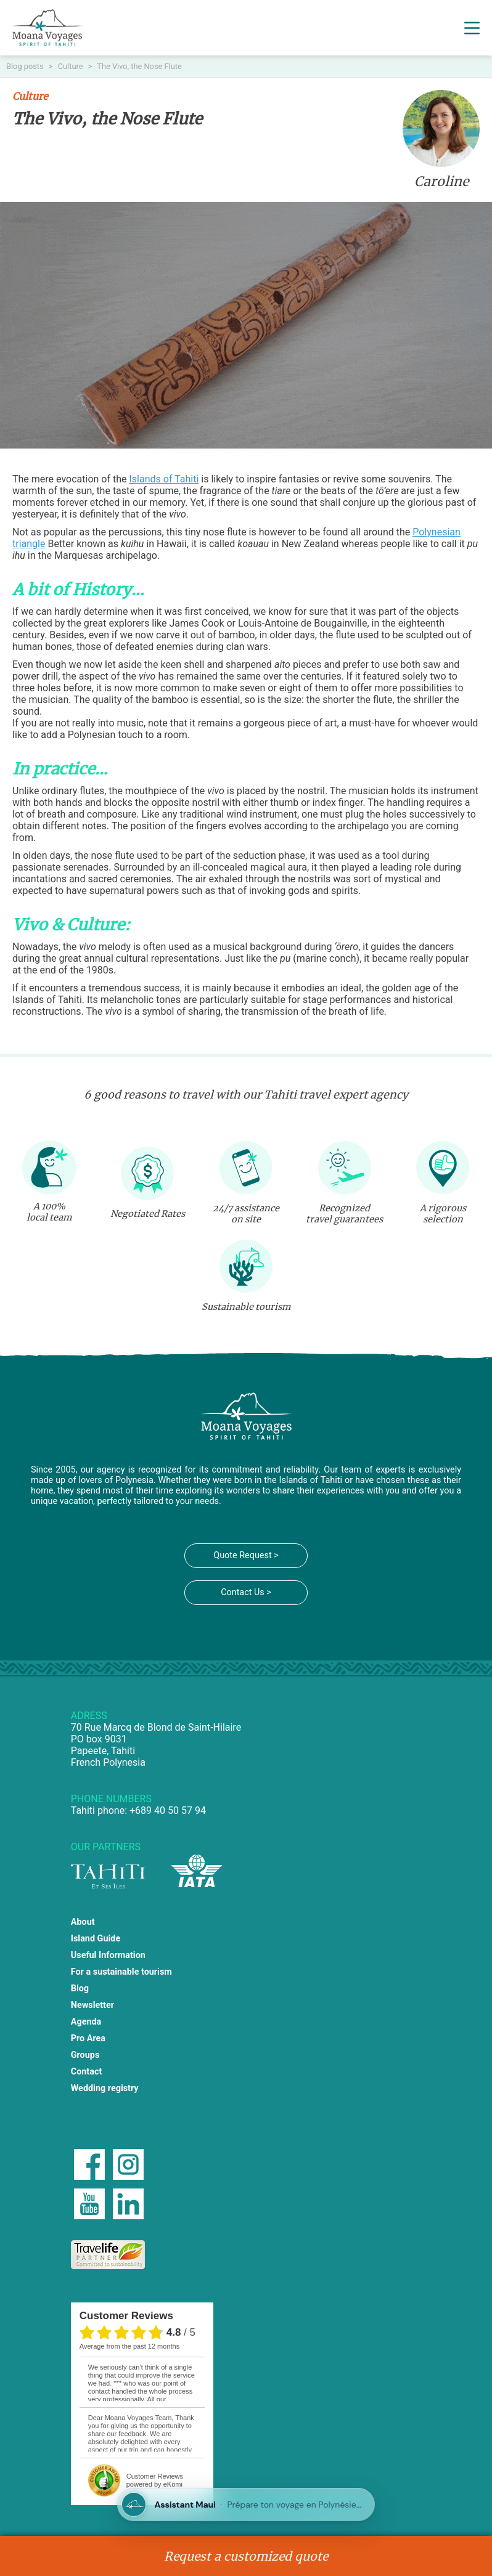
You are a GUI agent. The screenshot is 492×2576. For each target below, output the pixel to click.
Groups (85, 2055)
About (83, 1922)
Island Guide (95, 1938)
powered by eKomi (154, 2480)
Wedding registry (105, 2088)
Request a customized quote (246, 2556)
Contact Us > (246, 1592)
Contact (86, 2071)
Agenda (86, 2022)
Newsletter (92, 2005)
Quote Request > (245, 1555)
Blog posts (26, 66)
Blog (80, 1988)
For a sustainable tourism (121, 1972)
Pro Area (88, 2038)
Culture (71, 66)
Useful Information (108, 1955)
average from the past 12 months (129, 2346)
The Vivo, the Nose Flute (139, 66)
